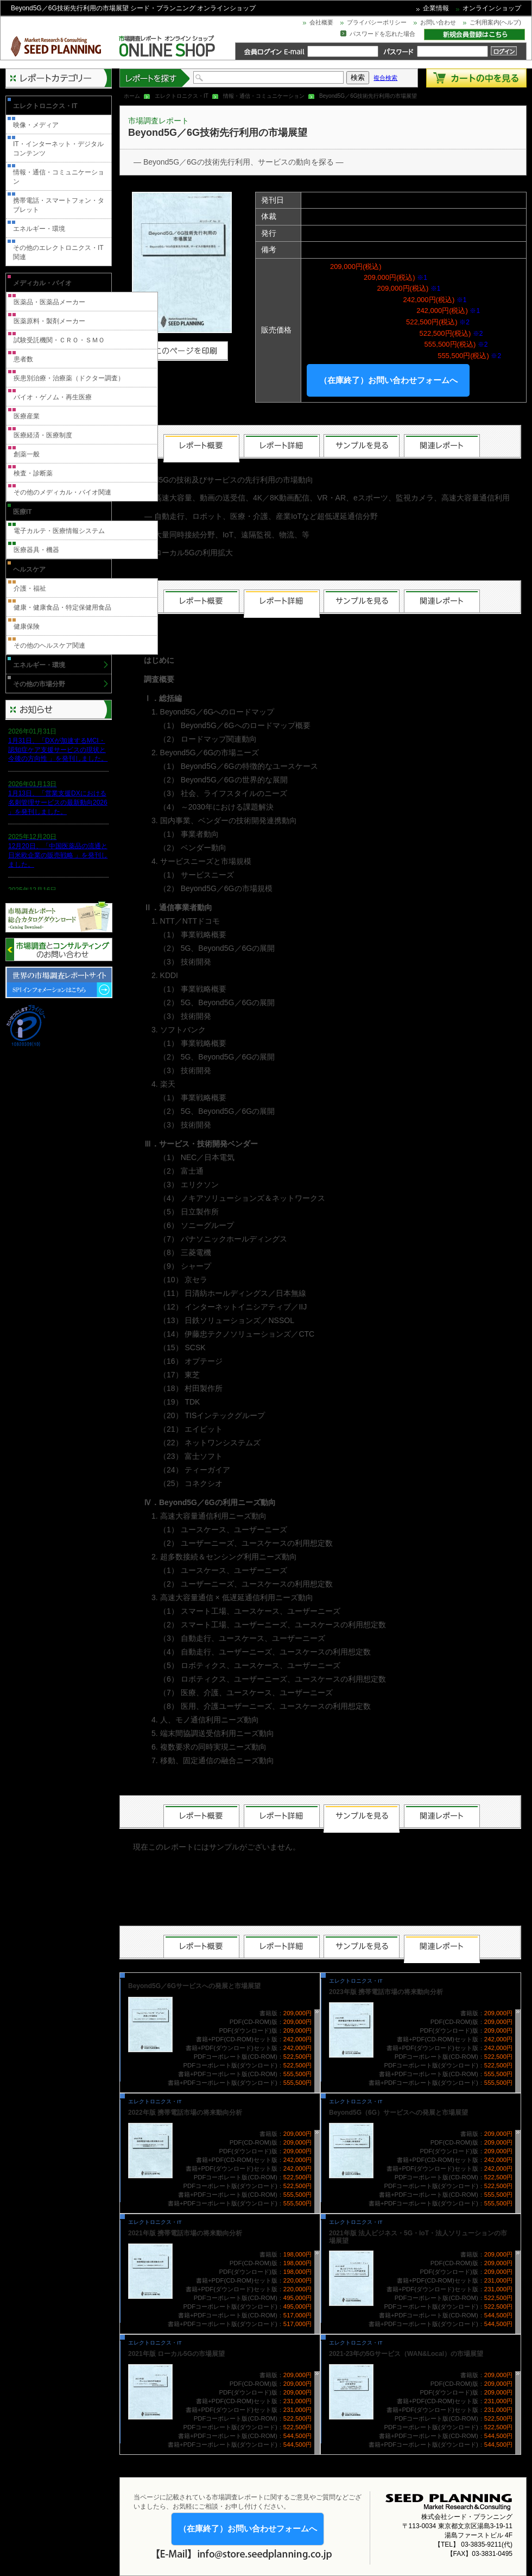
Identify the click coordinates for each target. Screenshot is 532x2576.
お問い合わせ (438, 22)
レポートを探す (155, 78)
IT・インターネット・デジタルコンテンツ (58, 148)
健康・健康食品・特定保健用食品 (62, 607)
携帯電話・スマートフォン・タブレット (58, 205)
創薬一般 (27, 454)
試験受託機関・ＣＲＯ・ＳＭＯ (59, 340)
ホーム (132, 96)
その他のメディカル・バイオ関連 (62, 492)
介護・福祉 (30, 588)
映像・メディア (36, 125)
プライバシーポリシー (377, 22)
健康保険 (27, 626)
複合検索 (385, 77)
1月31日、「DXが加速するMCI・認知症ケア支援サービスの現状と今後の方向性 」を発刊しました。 (57, 750)
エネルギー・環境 (39, 229)
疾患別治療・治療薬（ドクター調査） (69, 378)
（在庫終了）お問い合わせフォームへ (388, 380)
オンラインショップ (492, 8)
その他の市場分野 (39, 684)
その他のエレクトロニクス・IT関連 (58, 252)
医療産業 (27, 416)
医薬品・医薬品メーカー (49, 302)
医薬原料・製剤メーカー (49, 321)
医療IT (22, 512)
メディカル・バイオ (42, 283)
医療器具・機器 (36, 550)
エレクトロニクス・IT (181, 96)
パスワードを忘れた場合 (382, 33)
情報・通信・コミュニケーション (264, 96)
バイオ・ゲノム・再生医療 (53, 397)
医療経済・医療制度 (43, 435)
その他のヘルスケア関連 (49, 645)
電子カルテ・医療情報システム (59, 531)
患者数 (23, 359)
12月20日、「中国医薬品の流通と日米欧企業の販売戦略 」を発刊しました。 (57, 855)
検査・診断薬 (33, 473)
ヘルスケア (29, 569)
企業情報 (436, 8)
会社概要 (321, 22)
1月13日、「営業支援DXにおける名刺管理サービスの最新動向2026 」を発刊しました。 (57, 802)
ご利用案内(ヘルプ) (495, 22)
